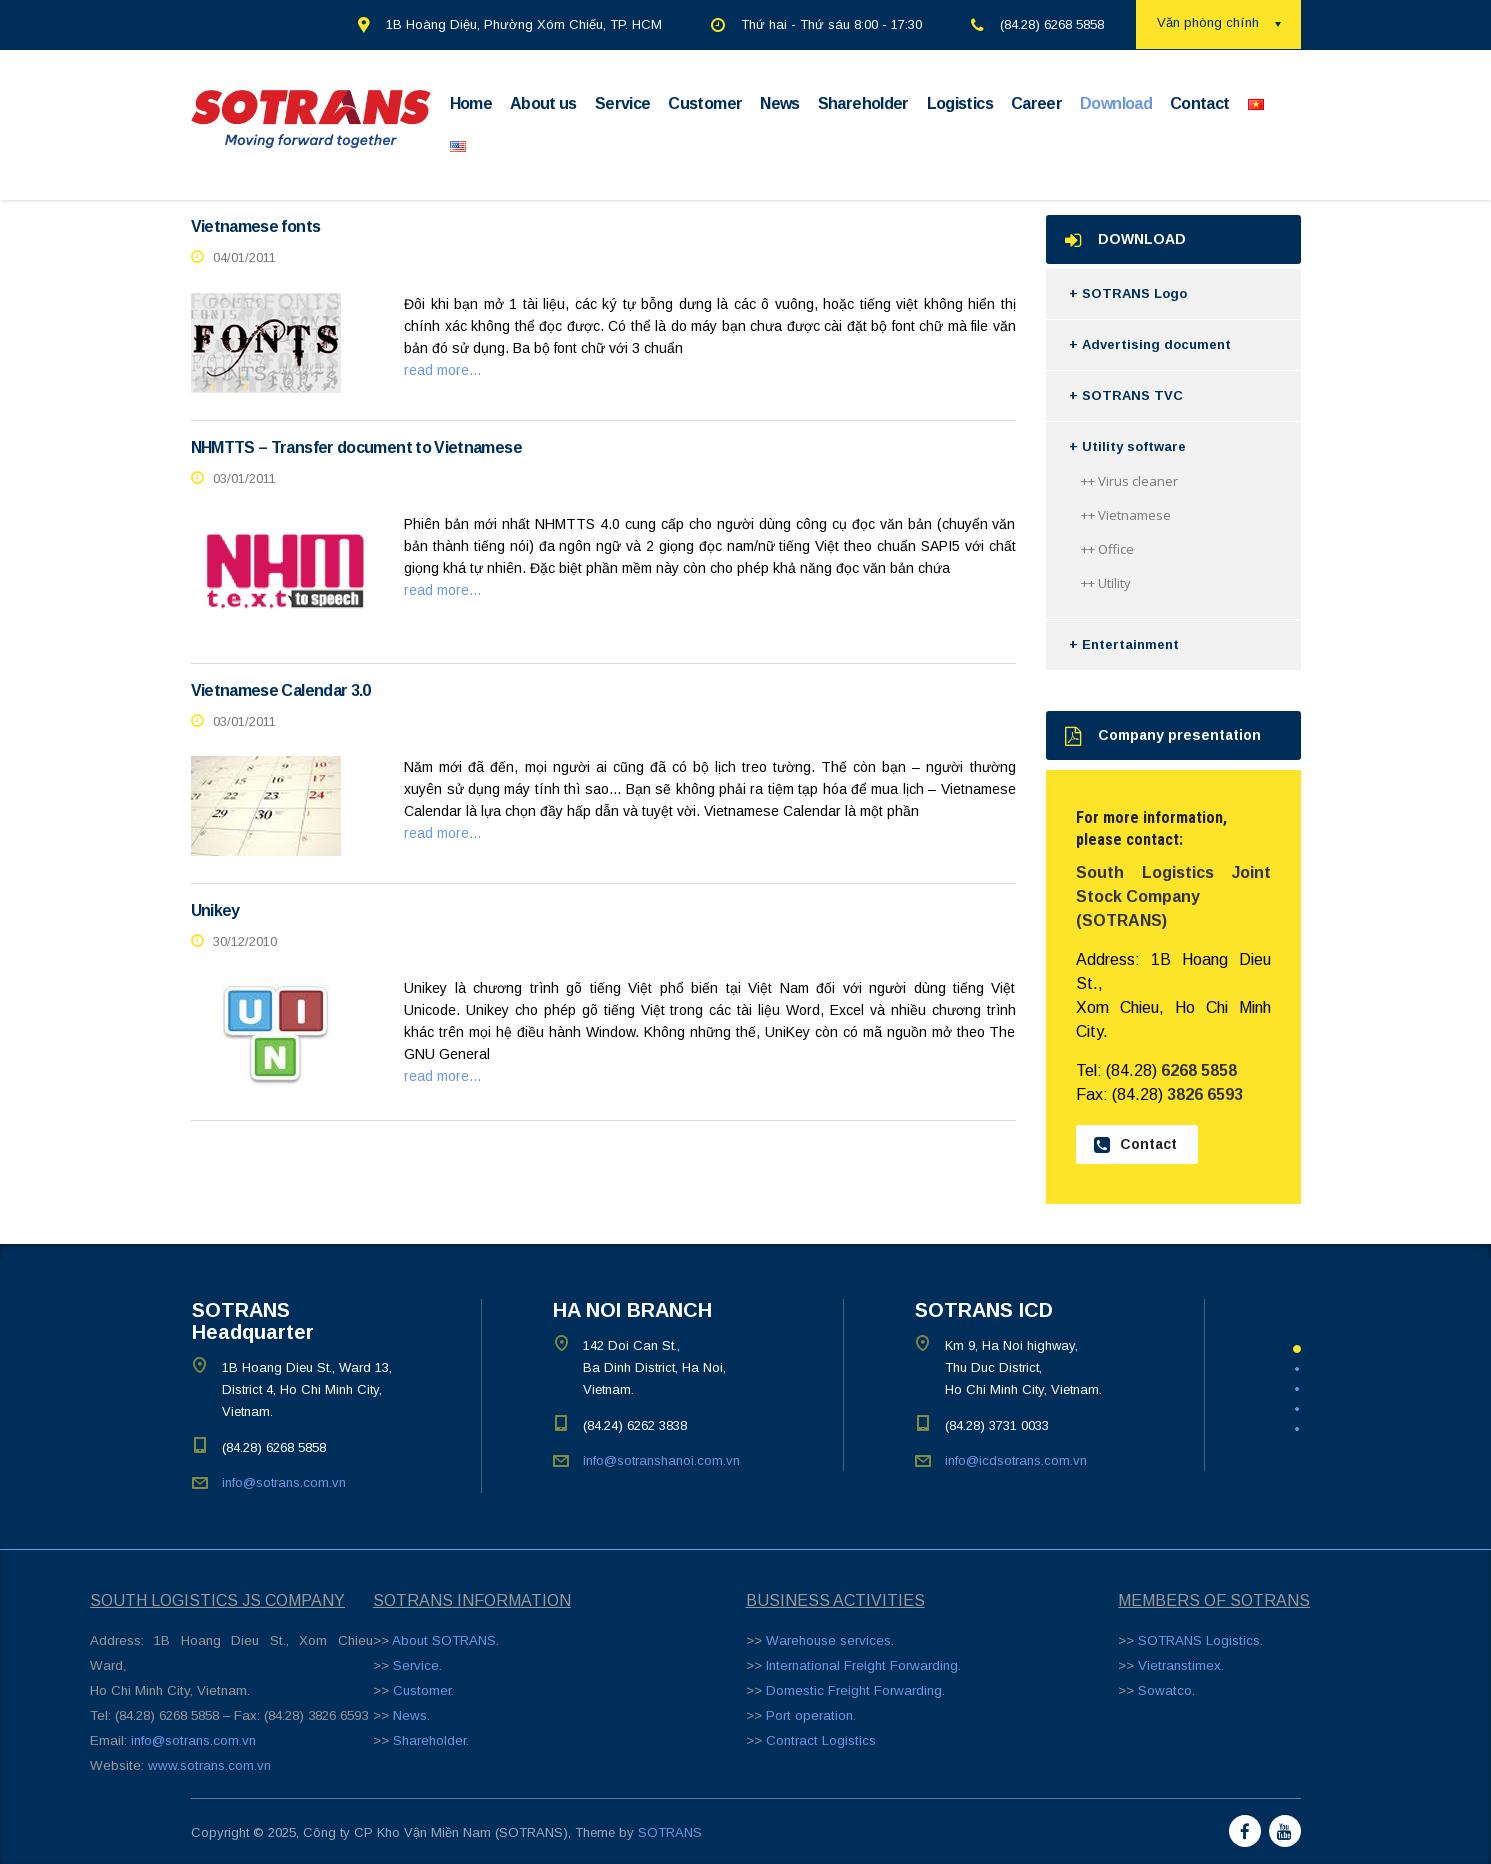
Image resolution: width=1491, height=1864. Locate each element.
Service (623, 103)
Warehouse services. (830, 1640)
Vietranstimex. (1181, 1665)
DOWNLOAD (1125, 239)
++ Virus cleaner (1129, 481)
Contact (1200, 103)
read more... (442, 370)
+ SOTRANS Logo (1128, 293)
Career (1036, 103)
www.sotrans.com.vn (209, 1765)
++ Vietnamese (1126, 515)
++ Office (1107, 549)
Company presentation (1163, 735)
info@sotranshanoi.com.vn (661, 1460)
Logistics (960, 103)
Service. (417, 1665)
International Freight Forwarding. (863, 1665)
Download (1116, 103)
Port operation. (811, 1715)
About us (543, 103)
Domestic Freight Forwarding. (855, 1690)
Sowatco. (1166, 1690)
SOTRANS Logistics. (1200, 1640)
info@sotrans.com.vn (284, 1482)
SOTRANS (670, 1832)
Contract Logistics (821, 1740)
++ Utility (1106, 583)
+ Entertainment (1124, 644)
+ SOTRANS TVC (1126, 395)
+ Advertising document (1150, 344)
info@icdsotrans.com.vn (1016, 1460)
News (779, 103)
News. (411, 1715)
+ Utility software (1127, 446)
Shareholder (863, 103)
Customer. (423, 1690)
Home (471, 103)
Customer (705, 103)
